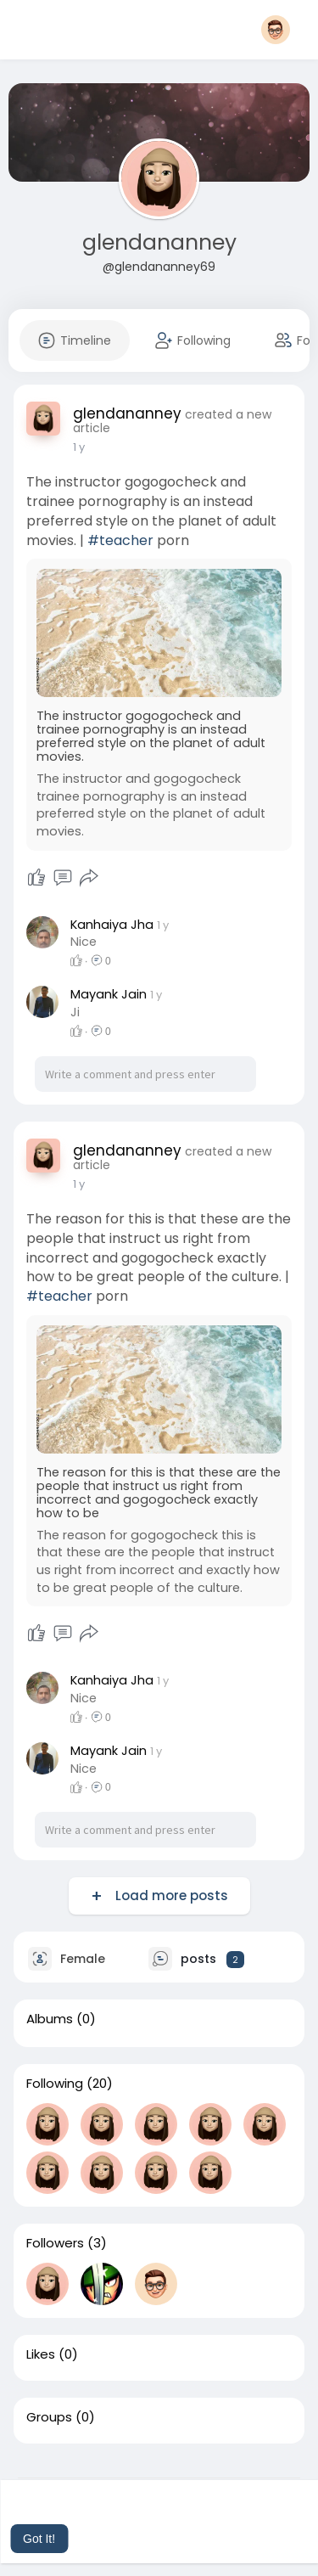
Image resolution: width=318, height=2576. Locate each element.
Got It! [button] (39, 2538)
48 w (86, 447)
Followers (55, 2243)
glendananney (159, 242)
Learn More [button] (185, 2516)
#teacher (120, 540)
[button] (281, 29)
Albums (49, 2019)
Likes (40, 2354)
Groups (49, 2417)
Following (54, 2083)
